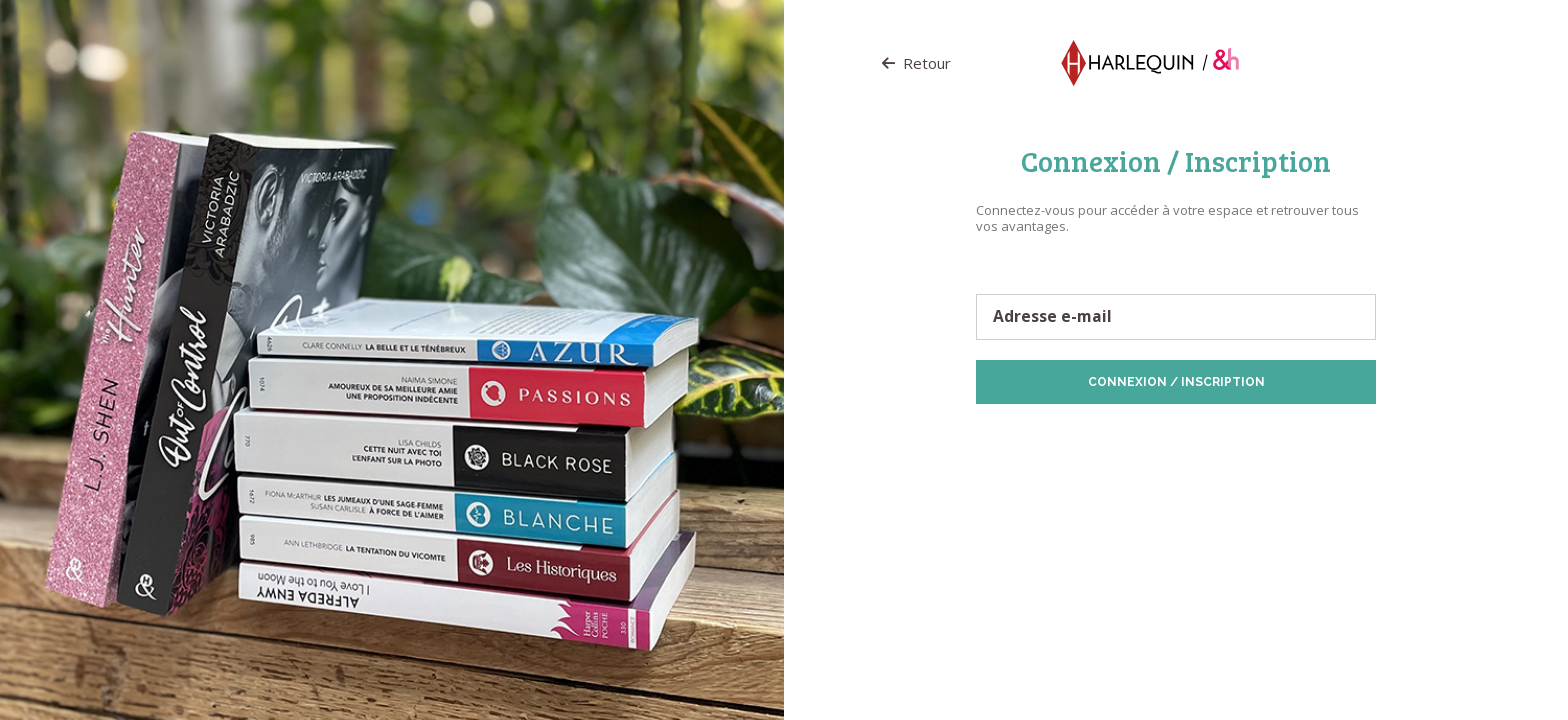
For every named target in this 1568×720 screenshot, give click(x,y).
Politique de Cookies (1256, 435)
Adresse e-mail (1052, 317)
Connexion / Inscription (1176, 382)
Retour (916, 63)
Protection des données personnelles (1090, 435)
